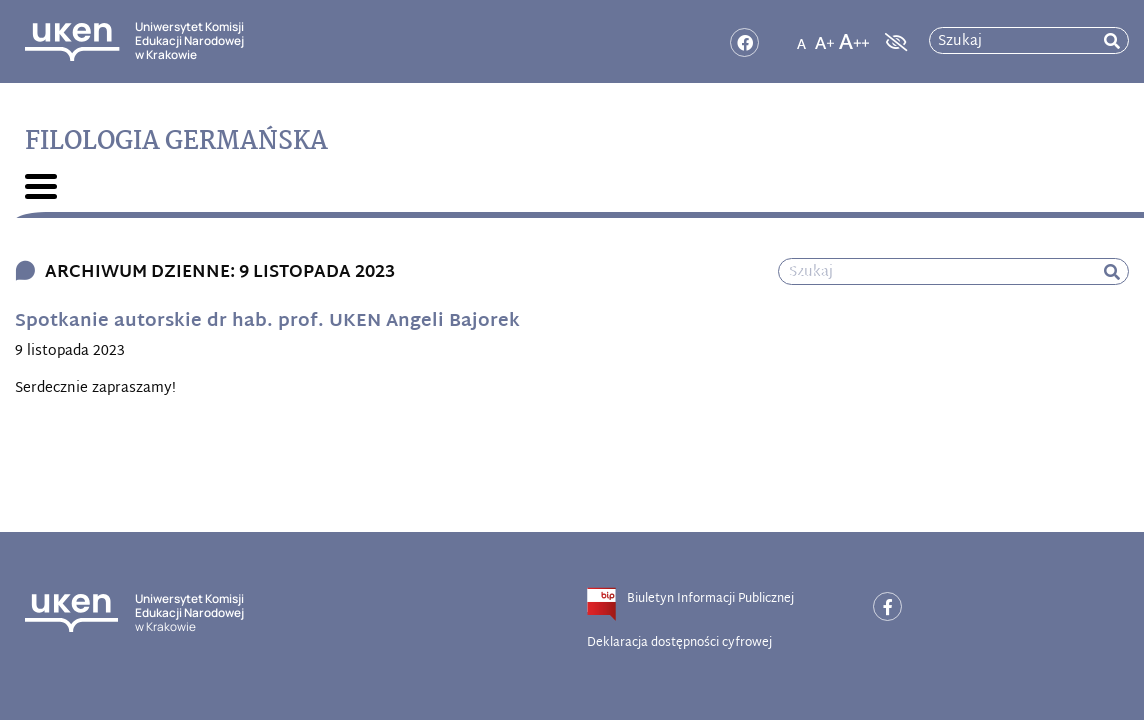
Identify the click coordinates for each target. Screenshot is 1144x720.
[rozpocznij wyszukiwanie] (1112, 41)
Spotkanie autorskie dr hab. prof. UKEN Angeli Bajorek (267, 321)
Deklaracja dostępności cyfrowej (679, 643)
